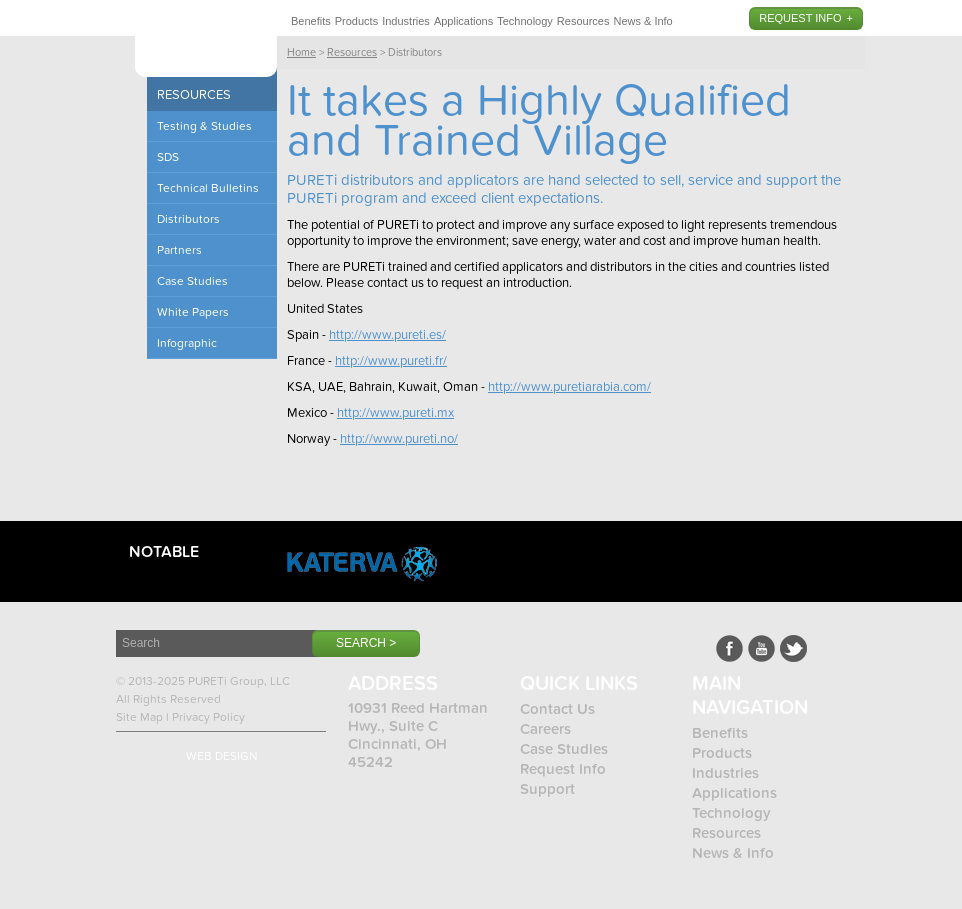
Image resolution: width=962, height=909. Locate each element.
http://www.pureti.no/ (399, 439)
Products (356, 21)
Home (301, 52)
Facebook (729, 648)
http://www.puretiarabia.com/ (569, 387)
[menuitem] (311, 18)
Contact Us (557, 709)
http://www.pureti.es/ (387, 335)
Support (547, 789)
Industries (406, 21)
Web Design (222, 756)
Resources (583, 21)
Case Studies (564, 749)
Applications (463, 21)
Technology (525, 21)
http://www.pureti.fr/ (391, 361)
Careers (545, 729)
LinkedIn (793, 648)
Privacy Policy (208, 717)
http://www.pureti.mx (395, 413)
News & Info (642, 21)
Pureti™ (206, 42)
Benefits (311, 21)
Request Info (800, 18)
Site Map (139, 717)
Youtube (761, 648)
